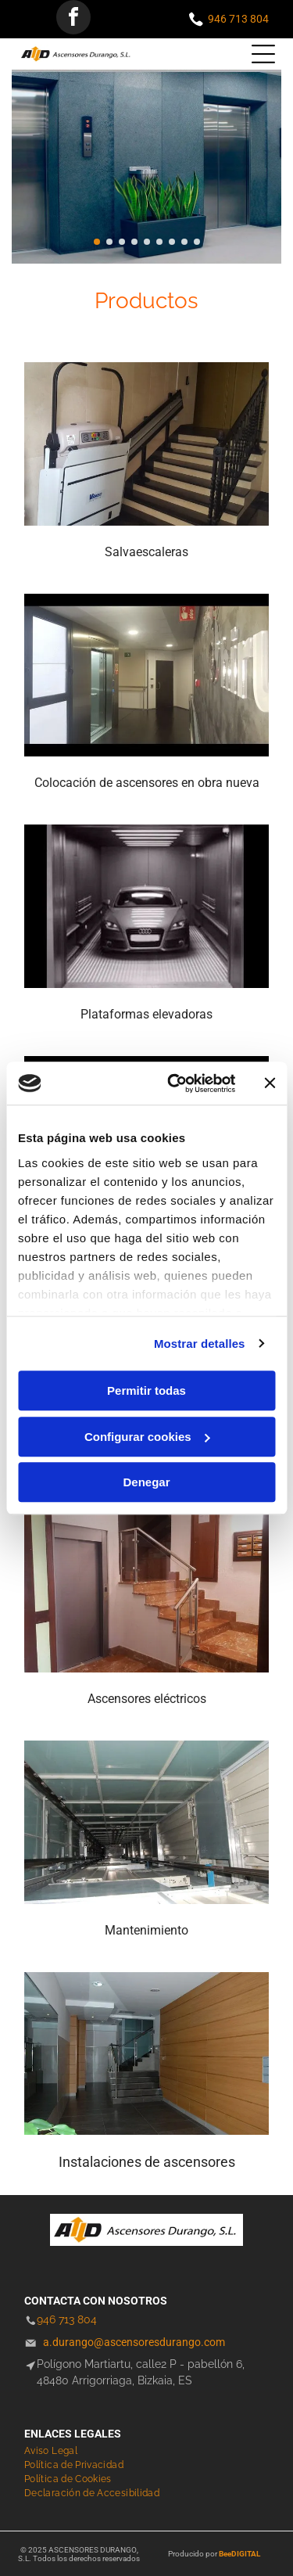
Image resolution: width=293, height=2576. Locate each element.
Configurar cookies (147, 1436)
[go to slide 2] (109, 242)
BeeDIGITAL (239, 2553)
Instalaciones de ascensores (147, 2162)
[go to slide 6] (159, 242)
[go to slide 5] (147, 242)
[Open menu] (263, 54)
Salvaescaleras (146, 551)
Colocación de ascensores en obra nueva (146, 782)
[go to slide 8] (184, 242)
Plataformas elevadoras (146, 1014)
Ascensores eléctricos (147, 1698)
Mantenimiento (146, 1930)
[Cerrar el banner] (269, 1083)
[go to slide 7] (172, 242)
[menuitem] (56, 2451)
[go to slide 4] (134, 242)
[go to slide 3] (122, 242)
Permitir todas (146, 1390)
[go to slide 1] (97, 242)
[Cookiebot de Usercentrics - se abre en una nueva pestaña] (174, 1083)
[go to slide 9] (197, 242)
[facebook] (73, 19)
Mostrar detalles (199, 1343)
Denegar (146, 1482)
